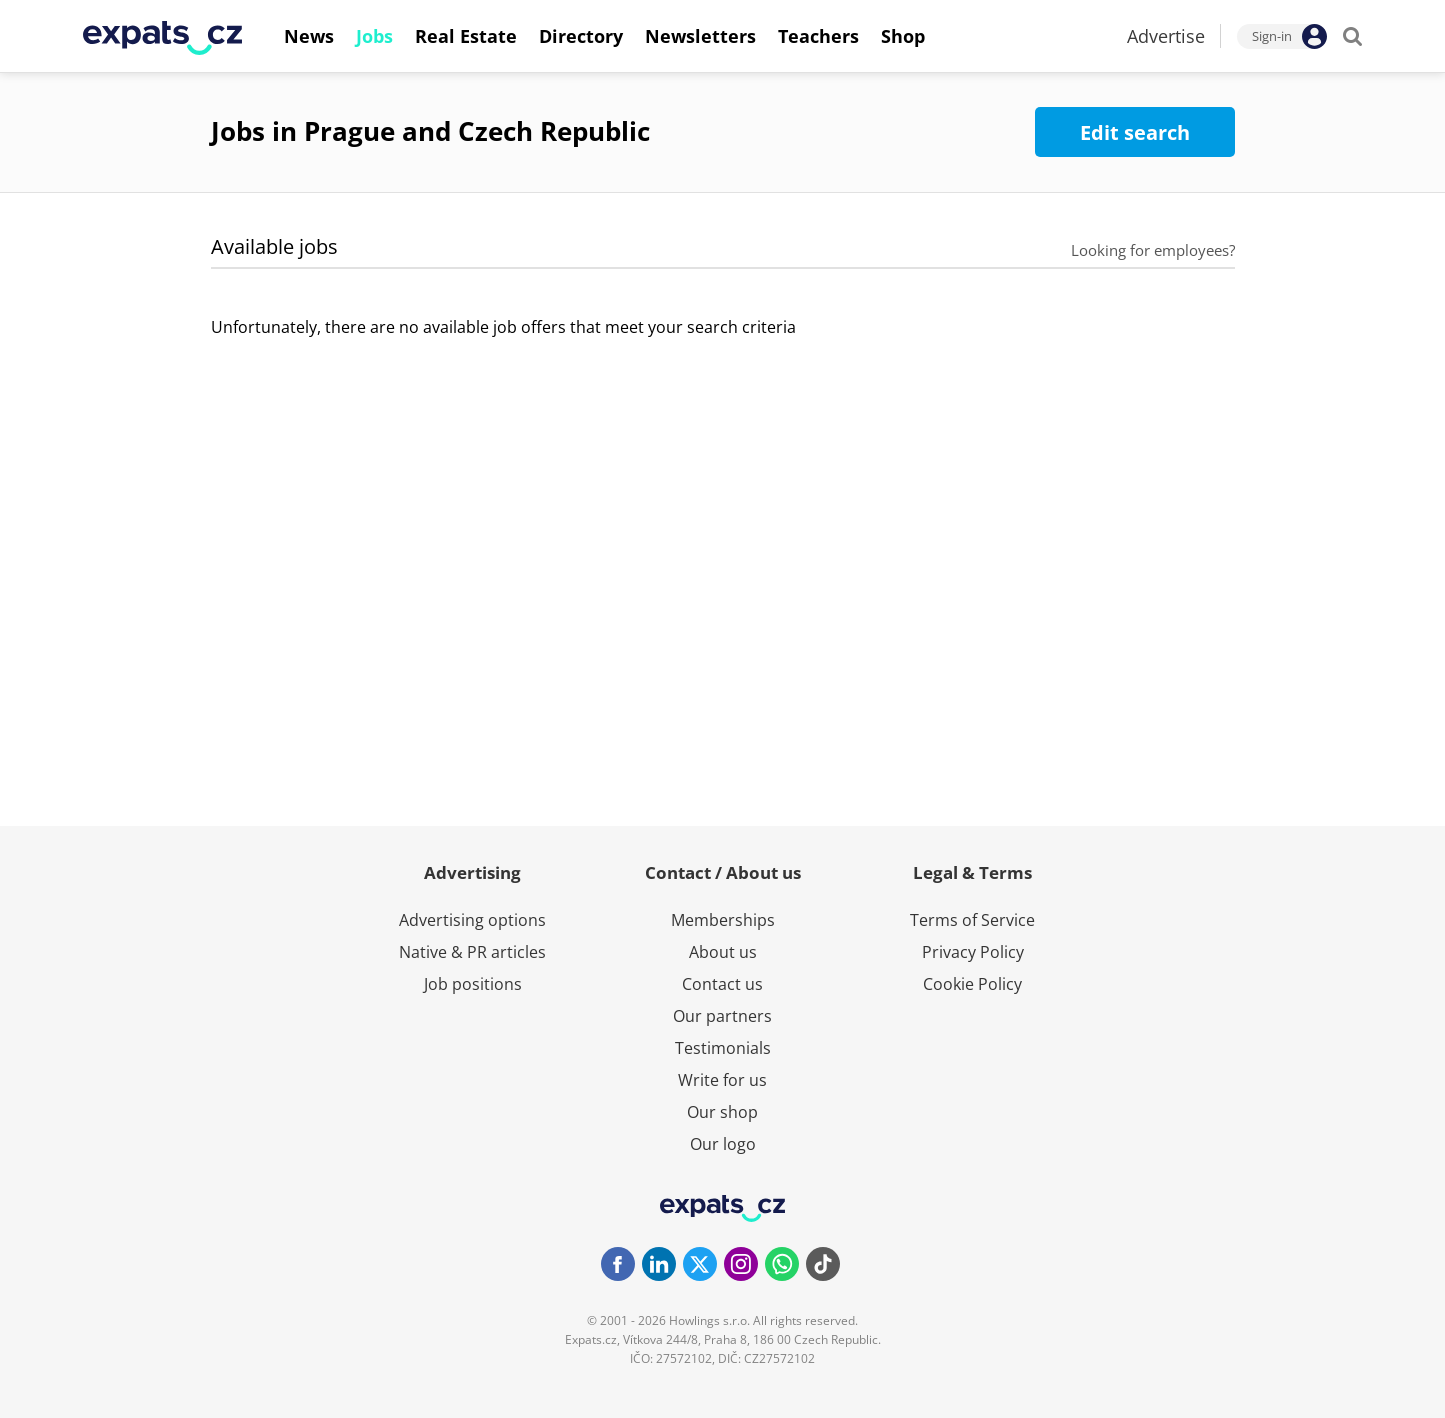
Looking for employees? (1153, 250)
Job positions (473, 984)
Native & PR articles (472, 952)
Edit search (1135, 132)
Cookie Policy (972, 984)
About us (723, 952)
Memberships (723, 920)
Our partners (722, 1016)
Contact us (722, 984)
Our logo (723, 1144)
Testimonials (723, 1048)
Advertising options (472, 920)
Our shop (722, 1112)
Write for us (722, 1080)
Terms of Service (972, 920)
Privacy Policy (973, 952)
